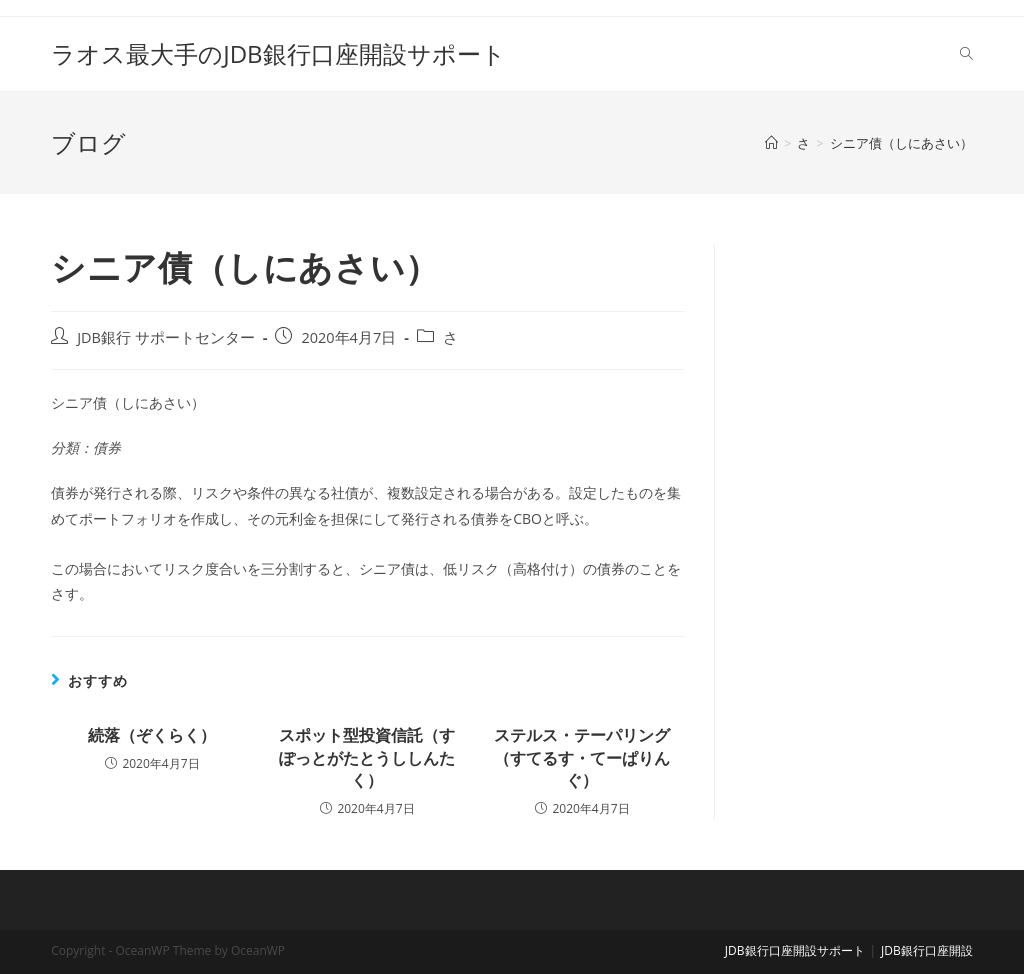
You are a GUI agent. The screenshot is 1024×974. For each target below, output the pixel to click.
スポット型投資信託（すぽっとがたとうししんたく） (367, 757)
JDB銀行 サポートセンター (166, 337)
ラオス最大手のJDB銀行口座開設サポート (278, 53)
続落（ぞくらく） (152, 735)
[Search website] (966, 54)
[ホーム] (771, 143)
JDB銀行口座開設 (927, 950)
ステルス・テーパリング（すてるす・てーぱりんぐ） (582, 757)
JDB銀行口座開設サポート (795, 950)
